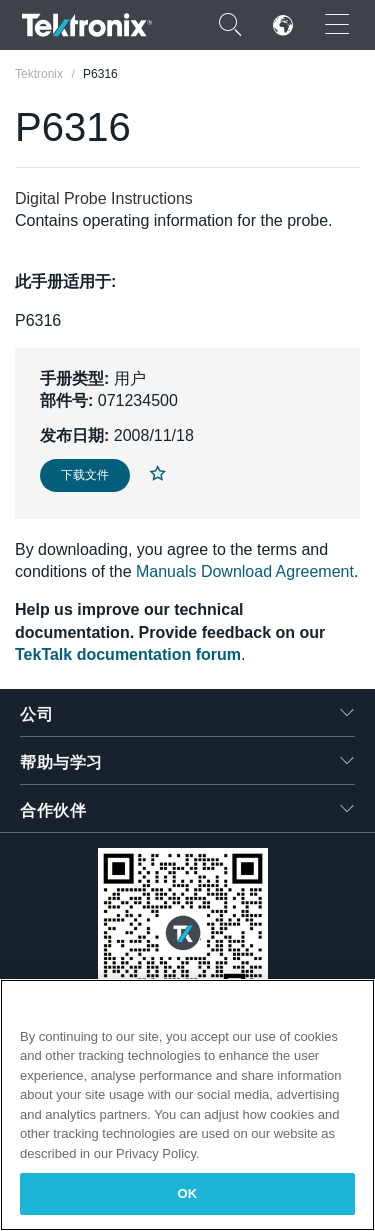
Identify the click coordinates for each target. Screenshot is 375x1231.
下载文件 (85, 475)
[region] (187, 1105)
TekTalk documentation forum (128, 654)
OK (188, 1193)
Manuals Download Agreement (245, 571)
